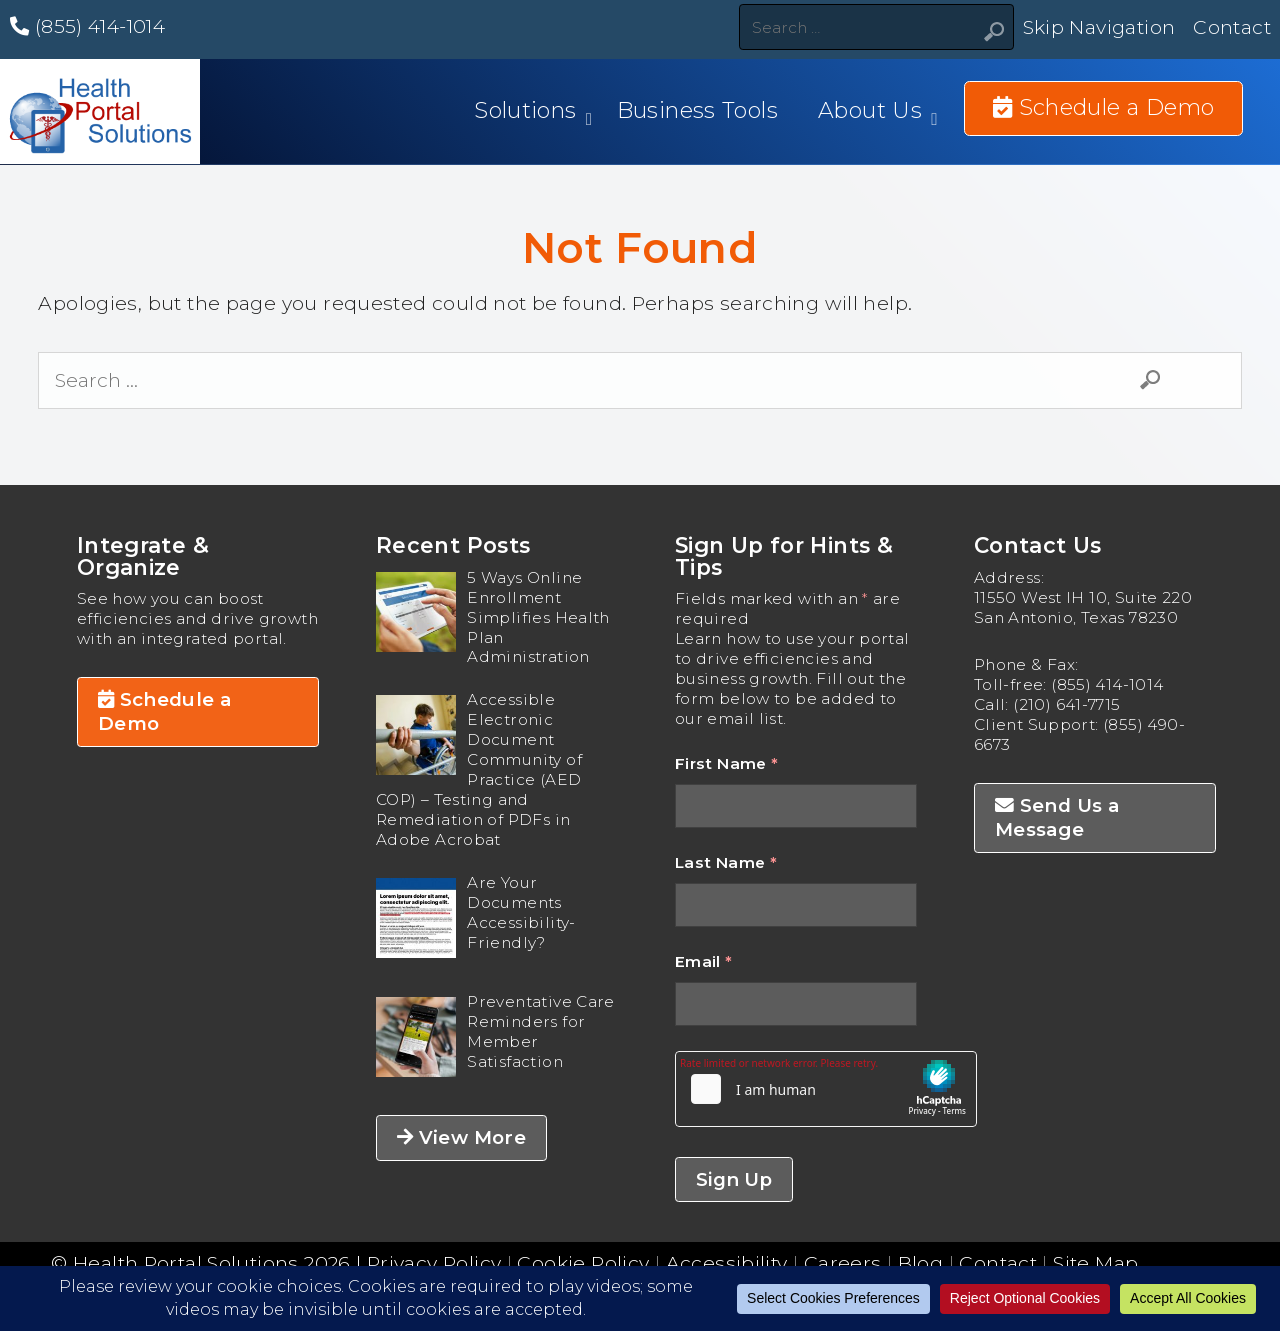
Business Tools (697, 110)
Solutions (525, 110)
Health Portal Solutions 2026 (212, 1263)
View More (461, 1137)
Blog (921, 1263)
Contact (1232, 27)
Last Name (726, 862)
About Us (870, 110)
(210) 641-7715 (1066, 704)
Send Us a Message (1057, 817)
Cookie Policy (583, 1263)
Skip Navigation (1099, 27)
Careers (843, 1263)
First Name (727, 763)
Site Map (1095, 1263)
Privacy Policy (434, 1263)
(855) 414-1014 (87, 26)
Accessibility (727, 1263)
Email (704, 961)
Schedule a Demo (165, 711)
